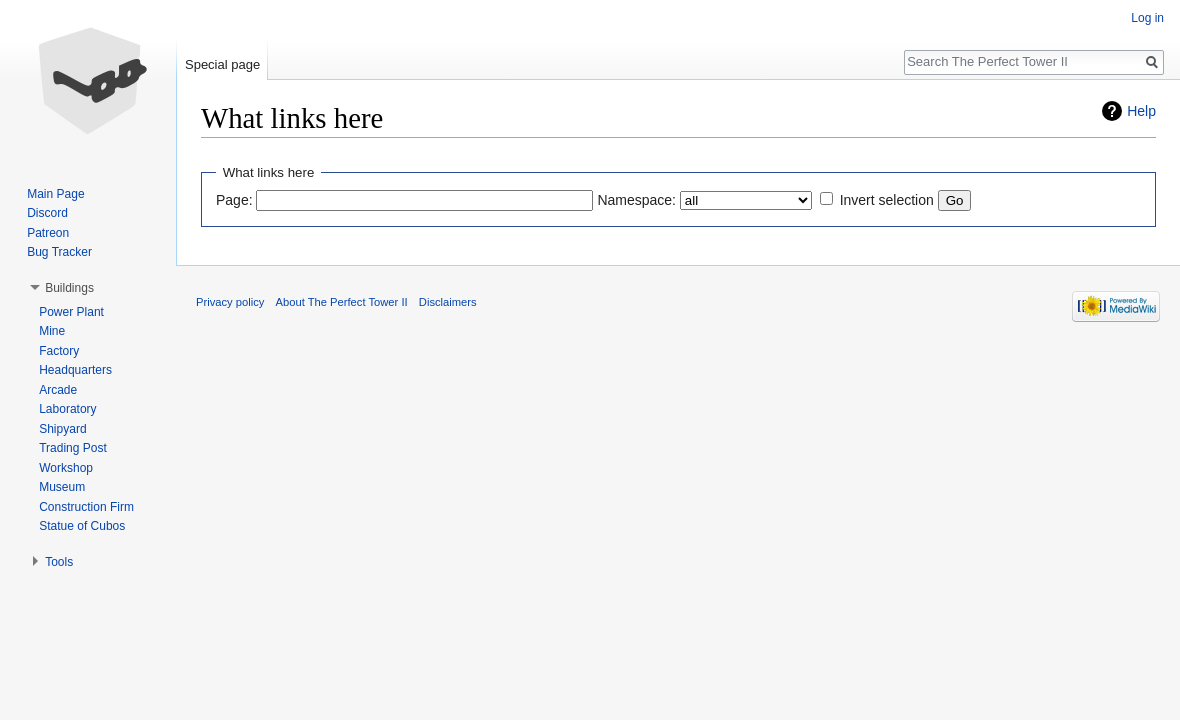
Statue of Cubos (82, 526)
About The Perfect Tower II (342, 302)
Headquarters (75, 370)
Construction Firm (86, 507)
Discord (47, 213)
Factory (59, 351)
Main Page (55, 194)
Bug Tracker (59, 252)
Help (1141, 111)
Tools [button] (59, 562)
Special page (222, 64)
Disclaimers (448, 302)
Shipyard (62, 429)
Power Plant (71, 312)
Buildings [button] (69, 288)
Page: (234, 200)
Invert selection (887, 200)
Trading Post (73, 448)
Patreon (48, 233)
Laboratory (67, 409)
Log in (1147, 18)
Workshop (66, 468)
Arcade (58, 390)
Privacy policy (230, 302)
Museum (62, 487)
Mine (52, 331)
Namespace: (636, 200)
